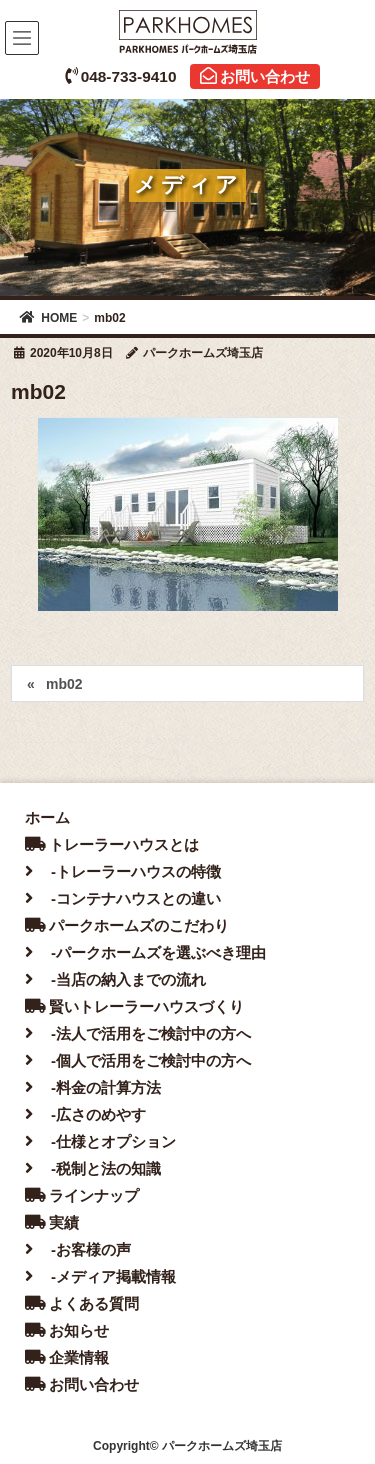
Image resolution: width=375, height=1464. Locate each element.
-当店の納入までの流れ (115, 979)
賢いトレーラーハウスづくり (134, 1006)
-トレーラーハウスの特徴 (123, 871)
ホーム (47, 817)
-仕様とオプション (100, 1141)
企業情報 (67, 1357)
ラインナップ (82, 1195)
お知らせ (67, 1330)
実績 (52, 1222)
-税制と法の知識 (93, 1168)
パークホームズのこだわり (127, 925)
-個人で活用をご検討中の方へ (138, 1060)
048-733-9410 (121, 76)
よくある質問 (82, 1303)
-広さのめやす (85, 1114)
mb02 (64, 684)
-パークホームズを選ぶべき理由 (145, 952)
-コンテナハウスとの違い (123, 898)
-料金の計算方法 (93, 1087)
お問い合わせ (255, 76)
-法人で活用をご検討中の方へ (138, 1033)
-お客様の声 (78, 1249)
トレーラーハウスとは (112, 844)
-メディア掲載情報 (100, 1276)
